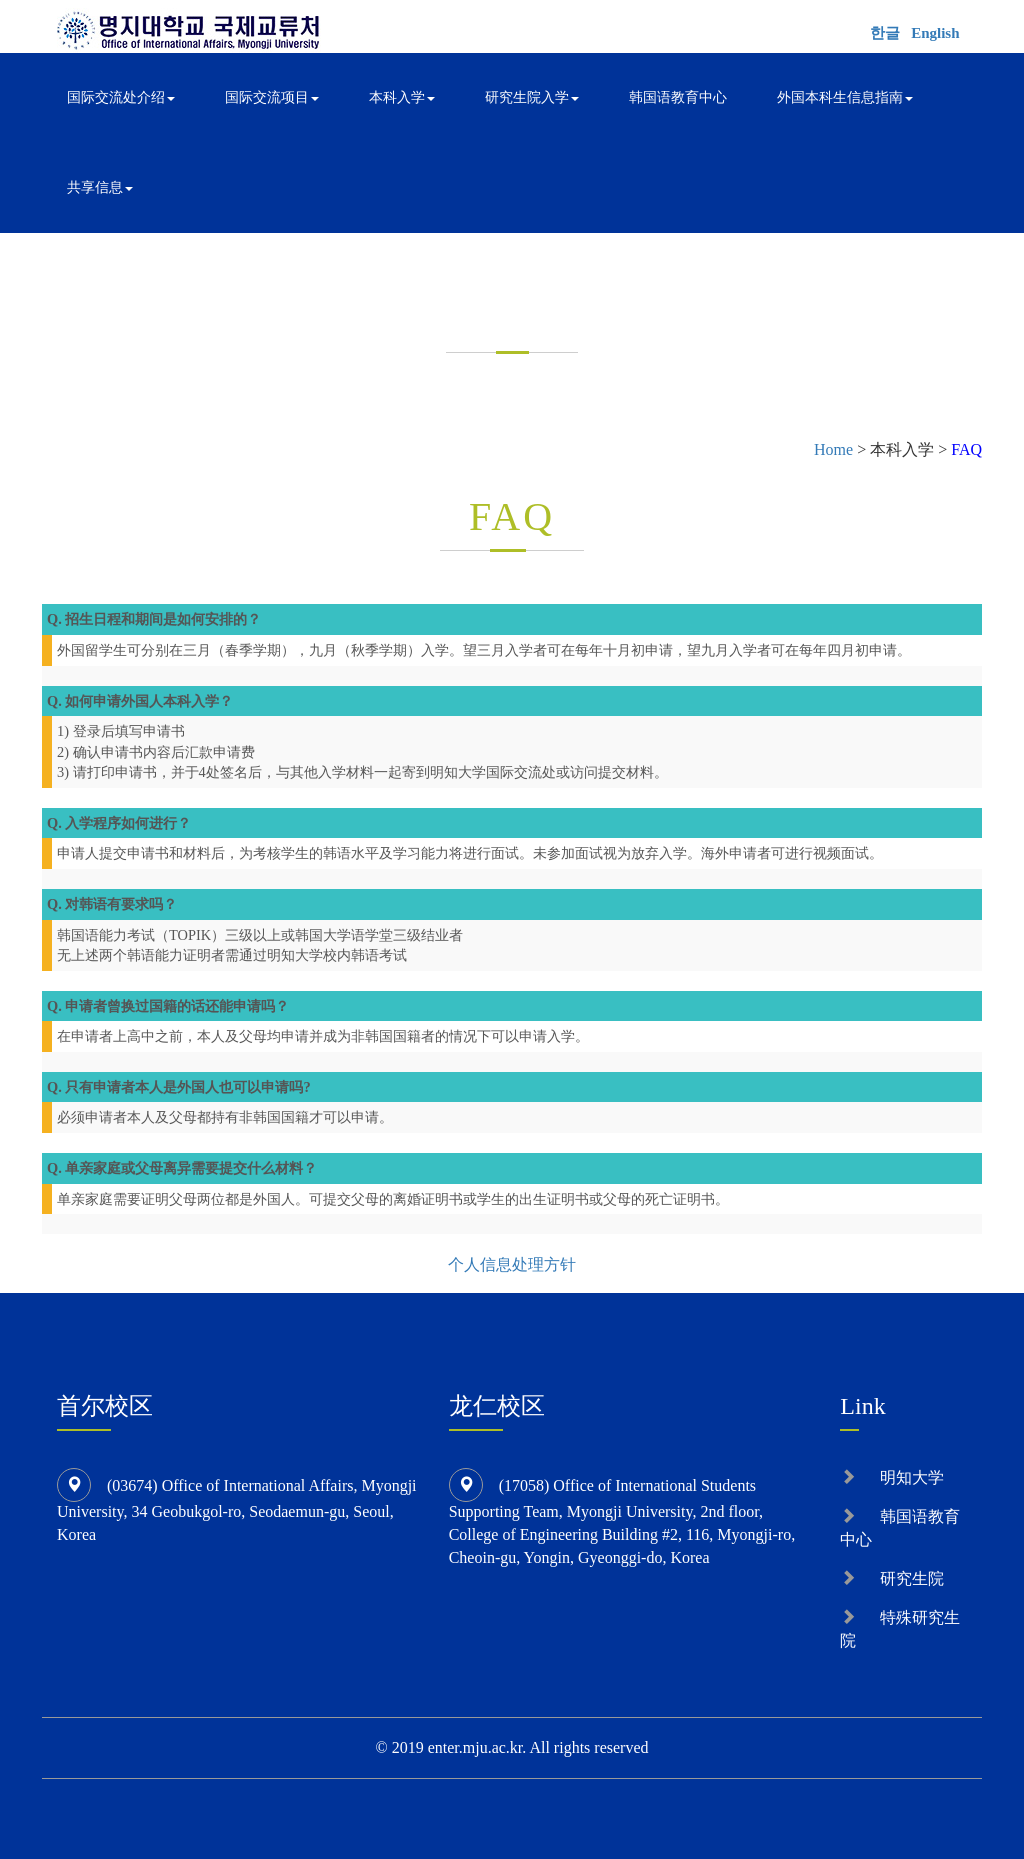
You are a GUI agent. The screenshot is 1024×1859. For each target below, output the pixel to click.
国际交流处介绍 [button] (121, 97)
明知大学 (912, 1477)
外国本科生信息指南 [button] (845, 97)
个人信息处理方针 (512, 1264)
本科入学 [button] (402, 97)
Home (833, 449)
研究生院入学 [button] (532, 97)
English (935, 33)
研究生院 (912, 1578)
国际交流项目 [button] (272, 97)
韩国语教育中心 (678, 97)
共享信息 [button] (100, 187)
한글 (885, 33)
